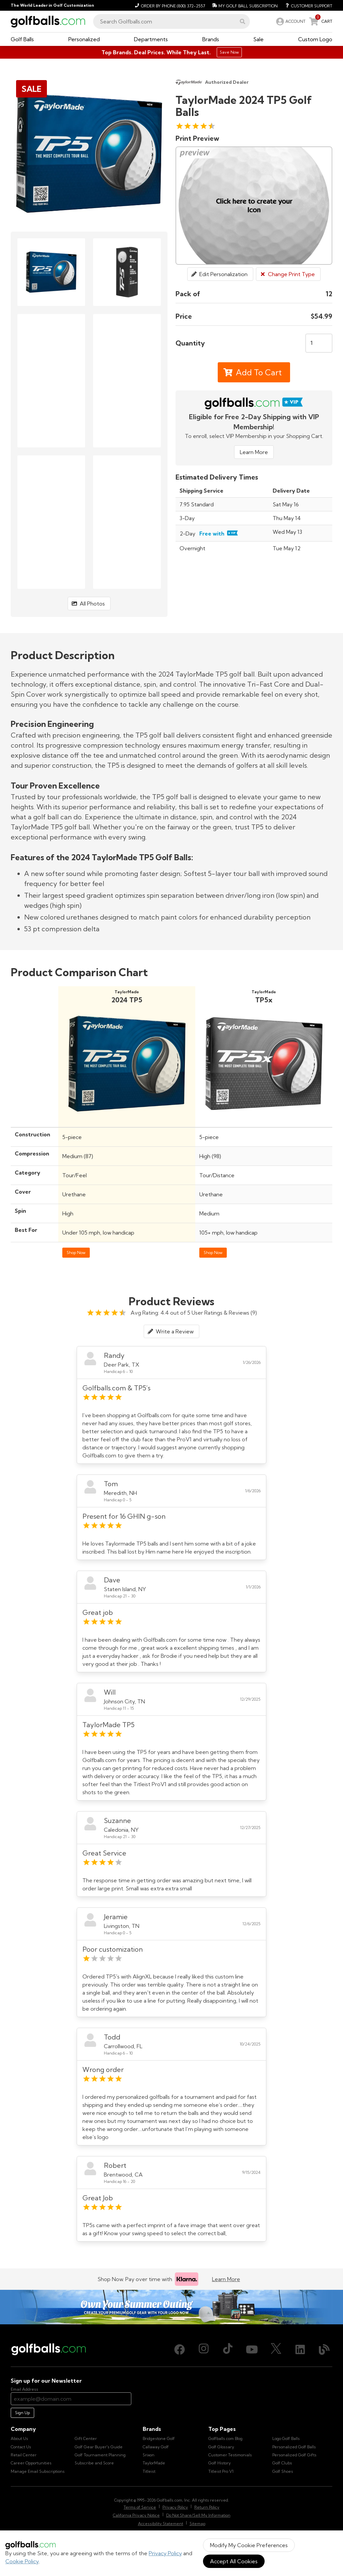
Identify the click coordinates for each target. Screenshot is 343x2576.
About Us (19, 2438)
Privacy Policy (165, 2553)
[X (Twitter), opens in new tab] (276, 2349)
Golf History (219, 2462)
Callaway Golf (156, 2446)
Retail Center (24, 2454)
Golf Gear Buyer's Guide (99, 2446)
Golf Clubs (282, 2462)
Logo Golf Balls (286, 2438)
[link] (290, 21)
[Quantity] (318, 343)
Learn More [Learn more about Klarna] (226, 2279)
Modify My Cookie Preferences (249, 2545)
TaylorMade (154, 2462)
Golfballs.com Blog (225, 2438)
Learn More (254, 452)
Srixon (148, 2454)
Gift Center (86, 2438)
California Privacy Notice (136, 2515)
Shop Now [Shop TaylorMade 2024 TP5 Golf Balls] (76, 1252)
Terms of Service (140, 2507)
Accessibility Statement (160, 2523)
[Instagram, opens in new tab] (204, 2349)
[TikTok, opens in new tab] (228, 2349)
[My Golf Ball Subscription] (244, 5)
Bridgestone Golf (159, 2438)
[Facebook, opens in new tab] (180, 2349)
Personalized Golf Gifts (294, 2454)
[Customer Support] (306, 5)
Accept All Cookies (234, 2561)
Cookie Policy (22, 2561)
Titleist (149, 2471)
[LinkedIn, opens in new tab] (300, 2349)
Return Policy (206, 2507)
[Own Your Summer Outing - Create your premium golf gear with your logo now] (171, 2307)
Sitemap (197, 2523)
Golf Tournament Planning (100, 2454)
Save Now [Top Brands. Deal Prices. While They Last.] (229, 52)
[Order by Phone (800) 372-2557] (169, 5)
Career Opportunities (31, 2462)
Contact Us (21, 2446)
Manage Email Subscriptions (38, 2471)
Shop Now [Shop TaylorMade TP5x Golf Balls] (213, 1252)
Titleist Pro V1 (220, 2471)
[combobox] (171, 21)
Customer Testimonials (230, 2454)
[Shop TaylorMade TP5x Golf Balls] (264, 1120)
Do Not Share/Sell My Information (198, 2515)
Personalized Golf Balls (294, 2446)
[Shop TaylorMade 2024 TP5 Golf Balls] (127, 1120)
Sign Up (22, 2412)
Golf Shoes (282, 2471)
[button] (242, 21)
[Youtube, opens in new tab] (252, 2349)
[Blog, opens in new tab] (324, 2349)
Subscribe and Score (94, 2462)
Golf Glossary (221, 2446)
